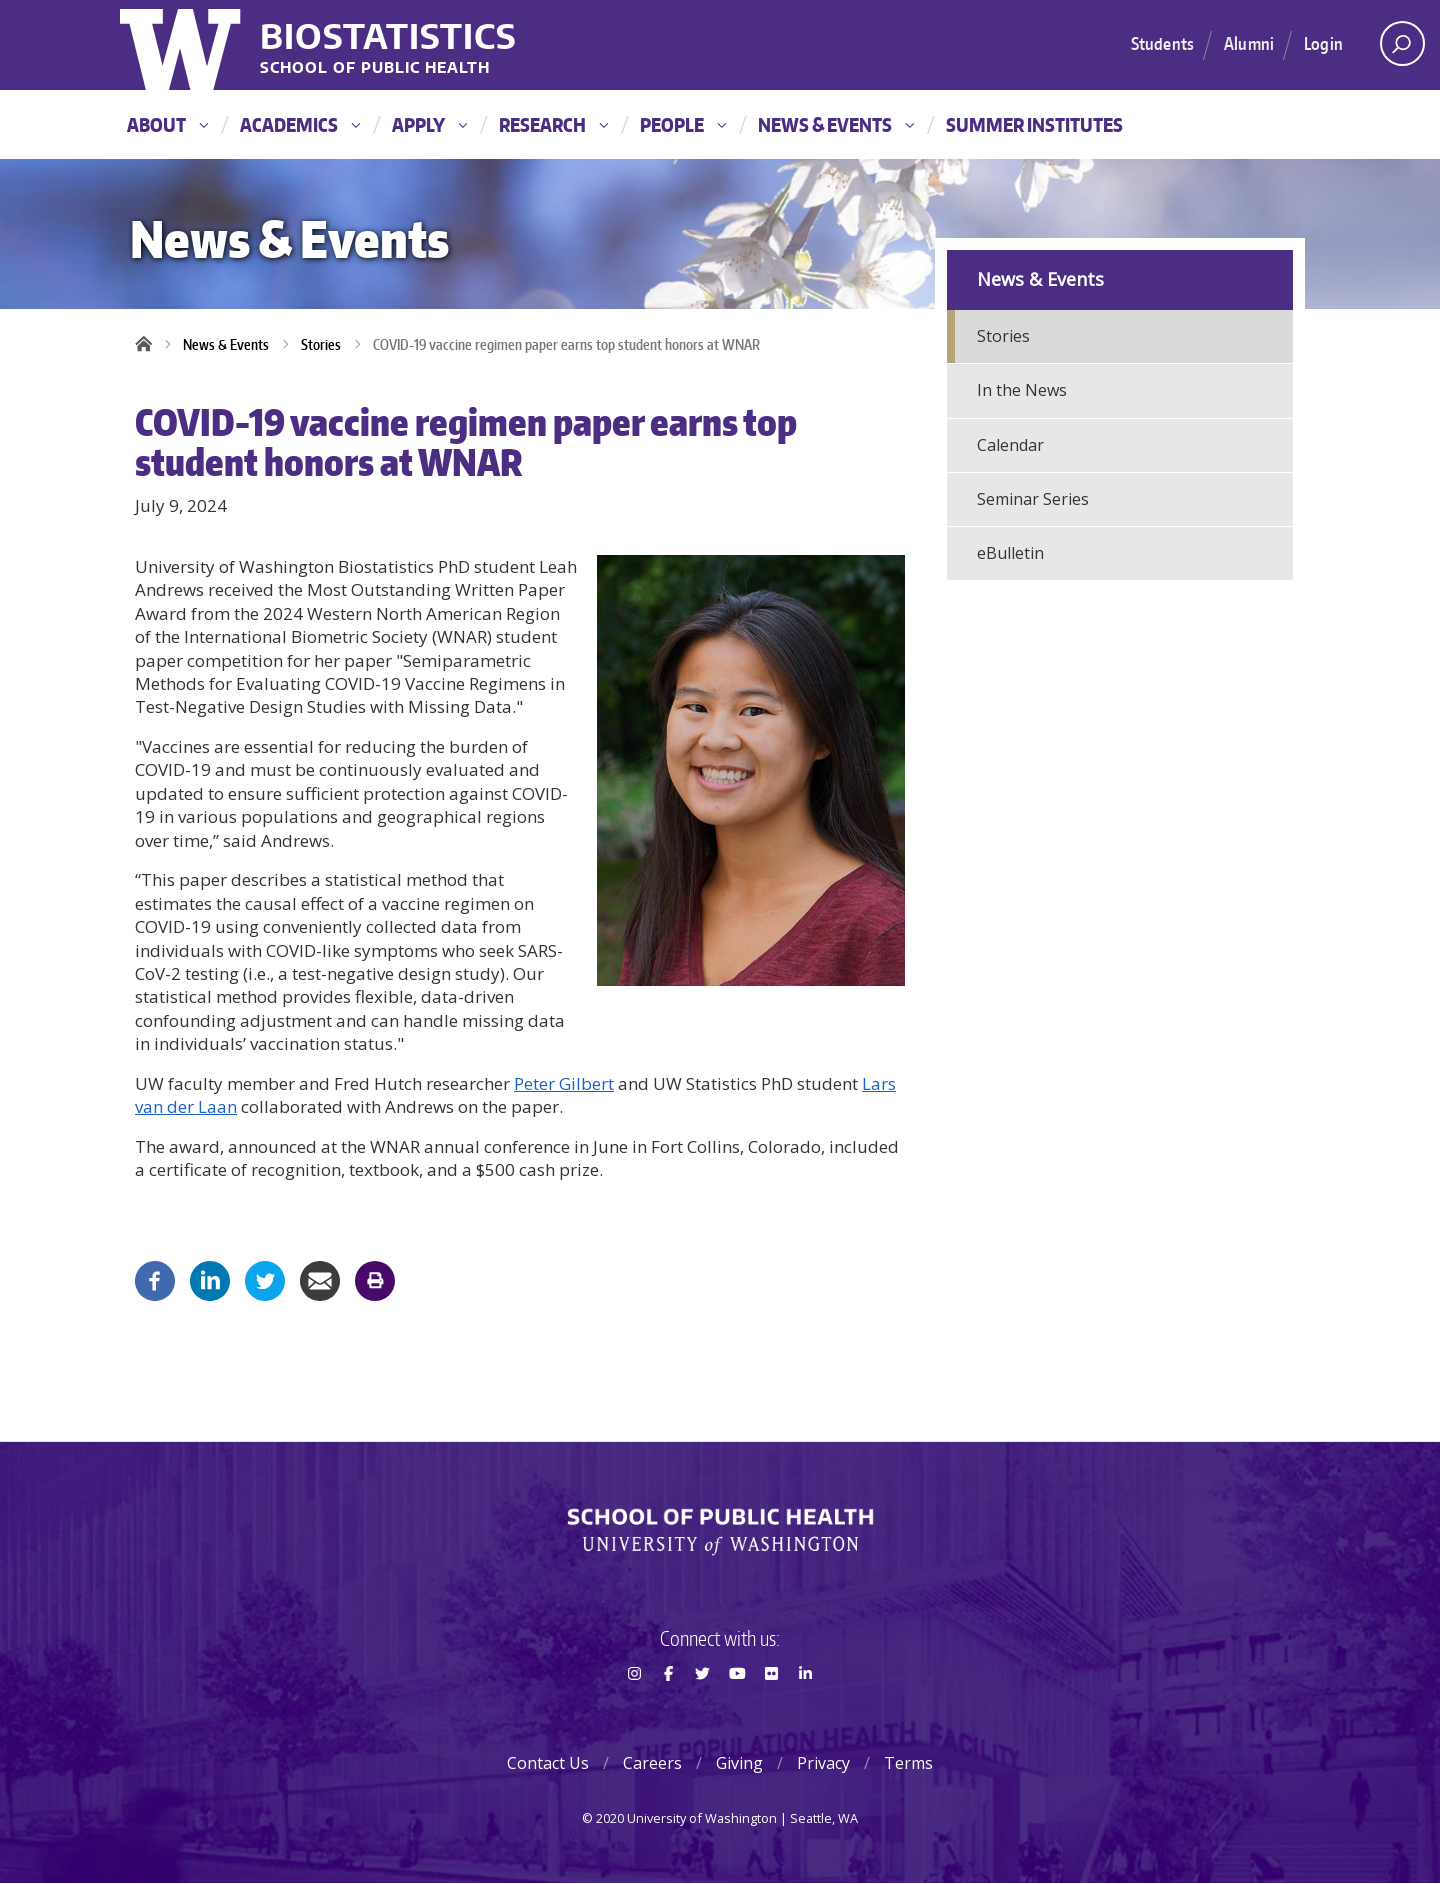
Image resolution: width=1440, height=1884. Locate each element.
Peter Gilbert (564, 1083)
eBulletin (1010, 553)
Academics (300, 124)
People (683, 124)
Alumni (1249, 43)
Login (1323, 43)
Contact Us (548, 1763)
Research (553, 124)
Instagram (634, 1709)
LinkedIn (806, 1709)
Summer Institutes (1034, 124)
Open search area (1395, 49)
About (167, 124)
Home (150, 345)
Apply (429, 124)
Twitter (703, 1709)
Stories (321, 344)
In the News (1022, 390)
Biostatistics (388, 35)
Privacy (823, 1763)
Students (1162, 43)
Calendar (1010, 445)
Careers (652, 1763)
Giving (739, 1763)
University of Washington (182, 45)
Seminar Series (1033, 499)
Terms (908, 1763)
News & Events (836, 124)
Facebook (668, 1709)
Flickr (771, 1709)
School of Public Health (375, 68)
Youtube (737, 1709)
